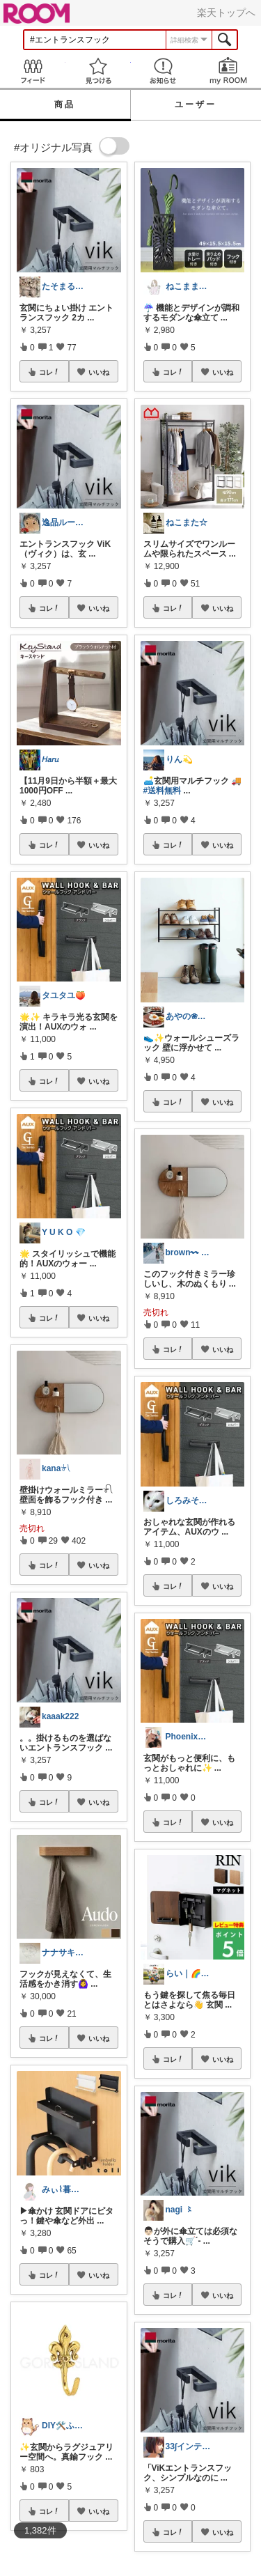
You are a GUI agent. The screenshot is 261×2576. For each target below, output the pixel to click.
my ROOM (228, 71)
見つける (98, 71)
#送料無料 (162, 791)
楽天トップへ (226, 12)
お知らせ (163, 71)
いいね (98, 371)
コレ (49, 371)
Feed (32, 71)
